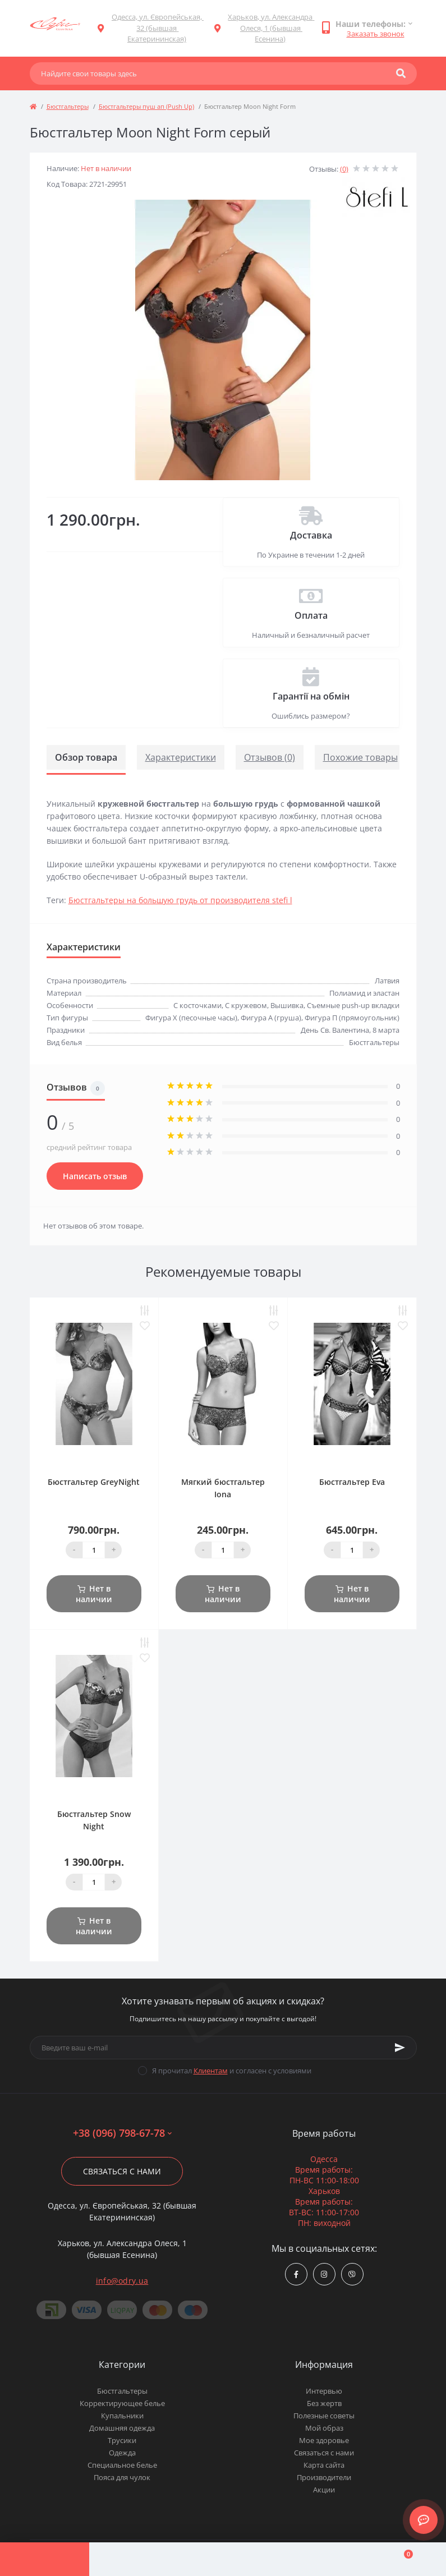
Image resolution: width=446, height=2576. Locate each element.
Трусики (122, 2440)
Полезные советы (324, 2416)
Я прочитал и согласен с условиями (231, 2070)
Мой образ (324, 2428)
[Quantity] (93, 1550)
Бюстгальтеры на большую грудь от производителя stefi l (180, 900)
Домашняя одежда (122, 2428)
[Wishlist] (312, 2559)
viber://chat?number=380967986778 (352, 2274)
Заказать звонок (375, 33)
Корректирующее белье (122, 2403)
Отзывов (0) (269, 757)
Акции (324, 2490)
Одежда (122, 2453)
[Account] (133, 2559)
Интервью (324, 2391)
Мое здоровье (324, 2440)
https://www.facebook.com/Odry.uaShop (296, 2274)
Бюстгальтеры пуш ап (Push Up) (146, 106)
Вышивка (287, 1005)
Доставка (311, 535)
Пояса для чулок (122, 2477)
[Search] (401, 73)
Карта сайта (324, 2465)
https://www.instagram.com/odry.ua (324, 2274)
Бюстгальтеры (68, 106)
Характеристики (180, 757)
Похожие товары (360, 757)
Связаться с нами (122, 2171)
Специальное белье (122, 2465)
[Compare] (223, 2559)
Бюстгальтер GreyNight (94, 1481)
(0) (344, 169)
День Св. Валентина (335, 1030)
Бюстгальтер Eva (352, 1481)
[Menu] (44, 2559)
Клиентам (211, 2071)
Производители (324, 2477)
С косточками (197, 1005)
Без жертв (324, 2403)
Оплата (311, 615)
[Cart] (401, 2559)
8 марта (386, 1030)
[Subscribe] (400, 2047)
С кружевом (246, 1005)
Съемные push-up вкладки (353, 1005)
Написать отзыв (95, 1176)
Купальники (122, 2416)
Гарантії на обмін (311, 696)
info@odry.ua (122, 2280)
